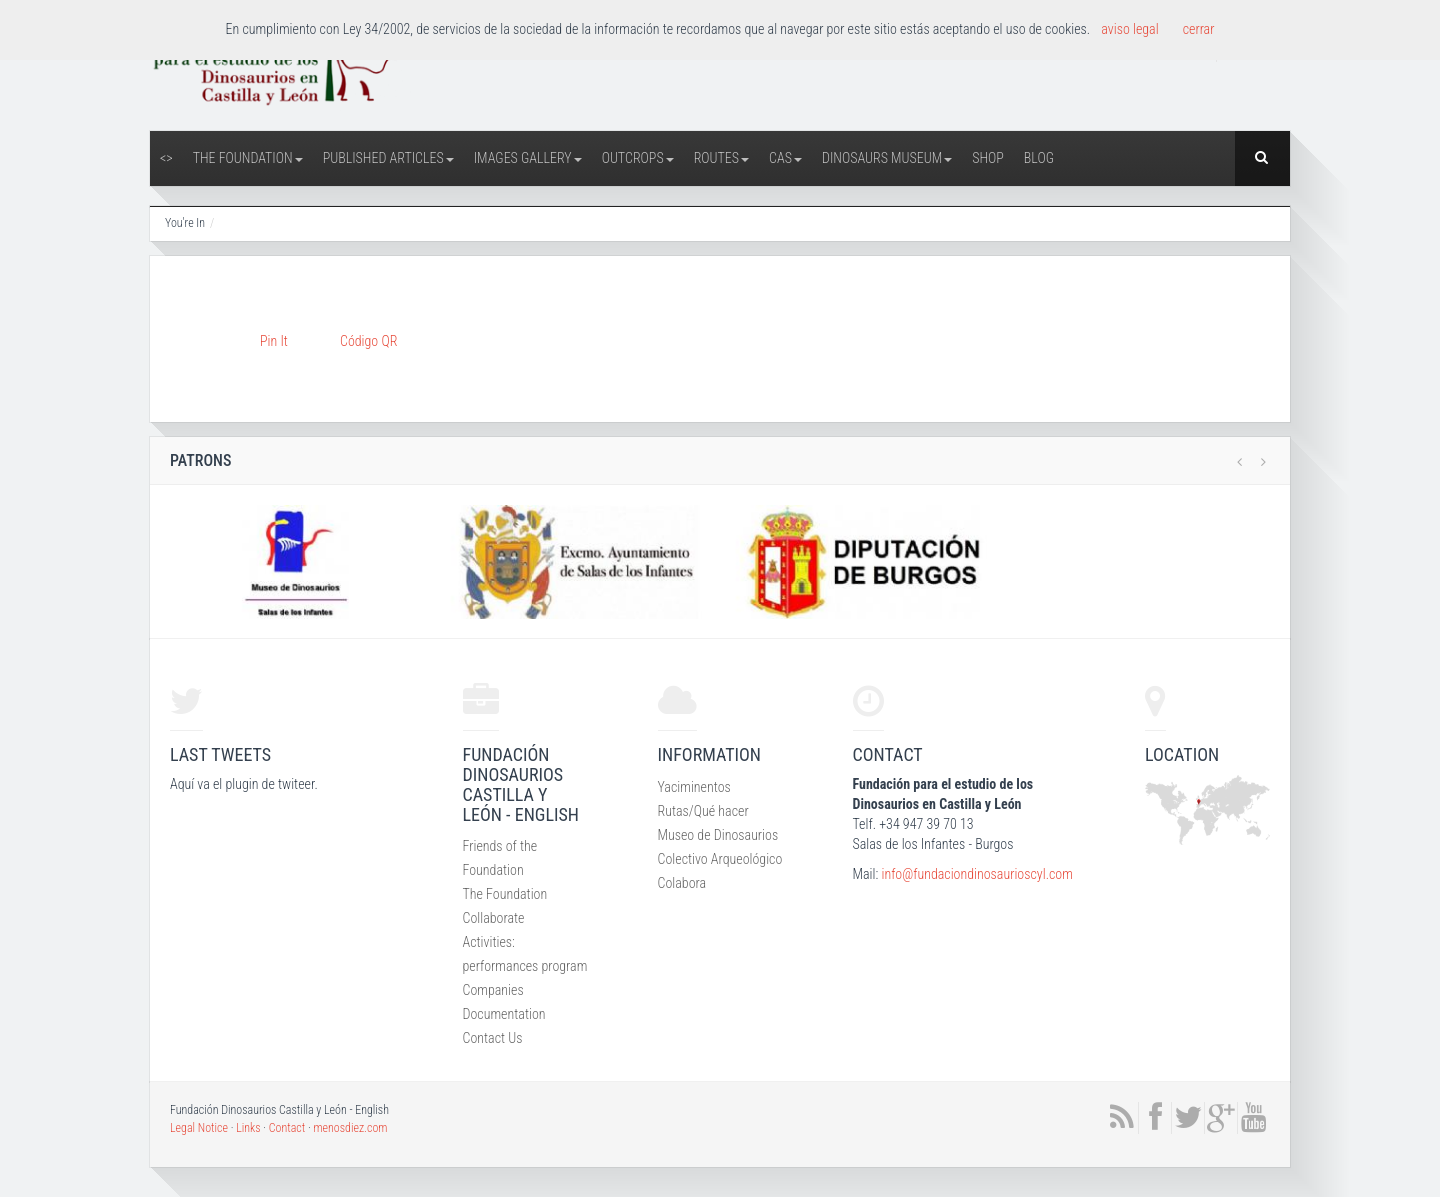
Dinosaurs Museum (887, 158)
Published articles (388, 158)
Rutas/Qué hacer (703, 811)
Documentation (504, 1014)
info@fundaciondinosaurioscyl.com (976, 874)
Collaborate (494, 918)
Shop (988, 158)
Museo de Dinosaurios (718, 835)
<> (166, 158)
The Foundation (248, 158)
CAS (785, 158)
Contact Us (493, 1038)
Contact (287, 1128)
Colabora (682, 883)
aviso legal (1129, 29)
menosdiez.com (350, 1128)
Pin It (274, 341)
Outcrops (638, 158)
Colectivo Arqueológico (720, 859)
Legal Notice (199, 1128)
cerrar (1199, 29)
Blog (1039, 158)
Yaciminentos (694, 787)
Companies (493, 990)
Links (248, 1128)
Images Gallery (528, 158)
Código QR (368, 341)
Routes (721, 158)
